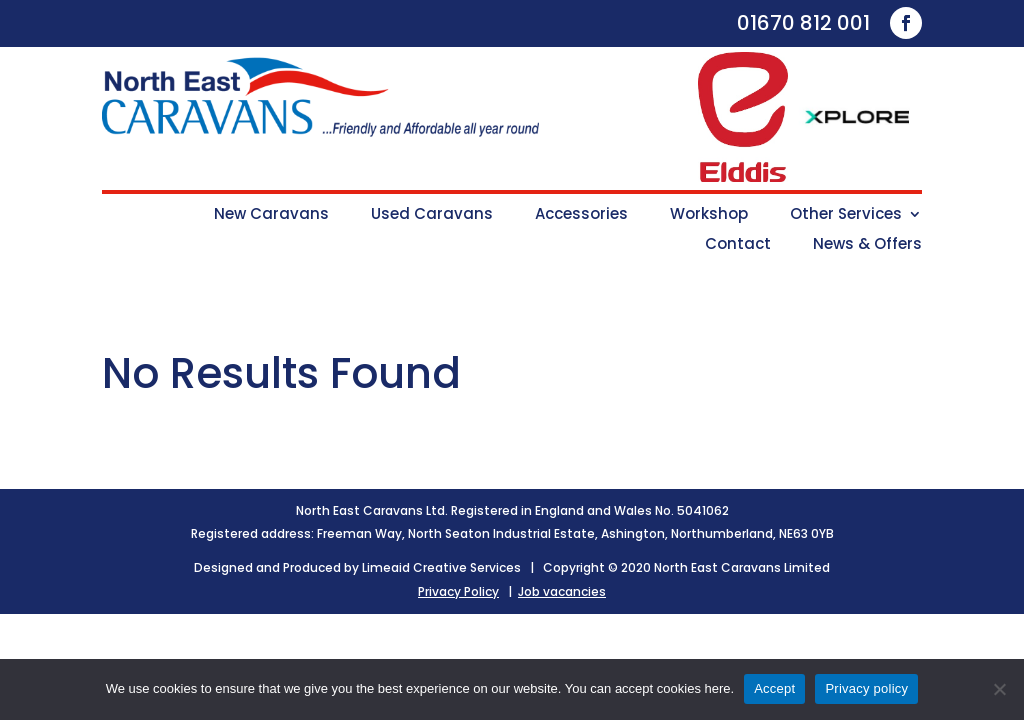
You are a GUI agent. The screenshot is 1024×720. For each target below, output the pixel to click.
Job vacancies (562, 591)
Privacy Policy (458, 591)
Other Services (846, 215)
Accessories (581, 215)
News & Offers (867, 245)
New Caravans (271, 215)
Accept (774, 688)
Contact (738, 245)
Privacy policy (866, 688)
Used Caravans (432, 215)
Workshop (709, 215)
